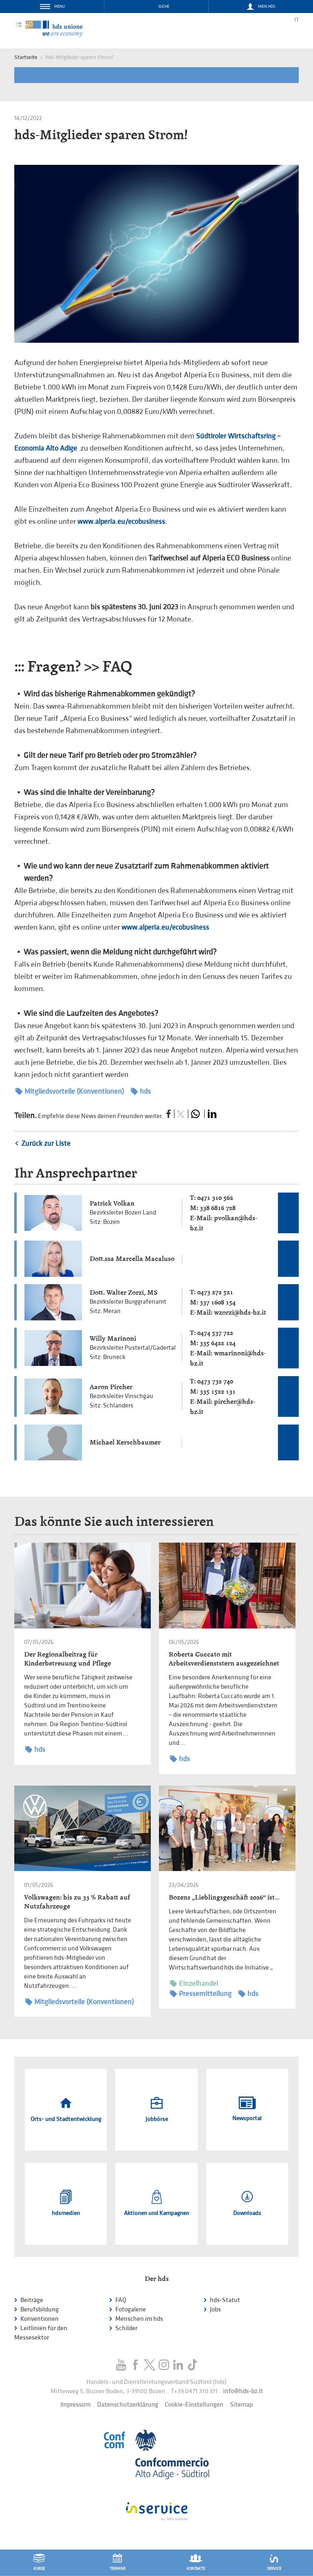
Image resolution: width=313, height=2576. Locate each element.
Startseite (25, 57)
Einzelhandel (194, 1984)
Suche (163, 6)
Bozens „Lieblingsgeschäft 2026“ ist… (224, 1897)
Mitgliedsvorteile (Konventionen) (69, 1091)
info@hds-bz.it (243, 2391)
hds (141, 1091)
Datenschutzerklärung (127, 2405)
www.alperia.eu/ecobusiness (121, 521)
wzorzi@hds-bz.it (240, 1312)
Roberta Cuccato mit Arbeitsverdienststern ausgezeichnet (224, 1659)
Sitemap (241, 2405)
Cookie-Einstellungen (194, 2405)
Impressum (75, 2405)
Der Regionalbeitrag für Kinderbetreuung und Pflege (67, 1659)
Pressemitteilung (200, 1994)
